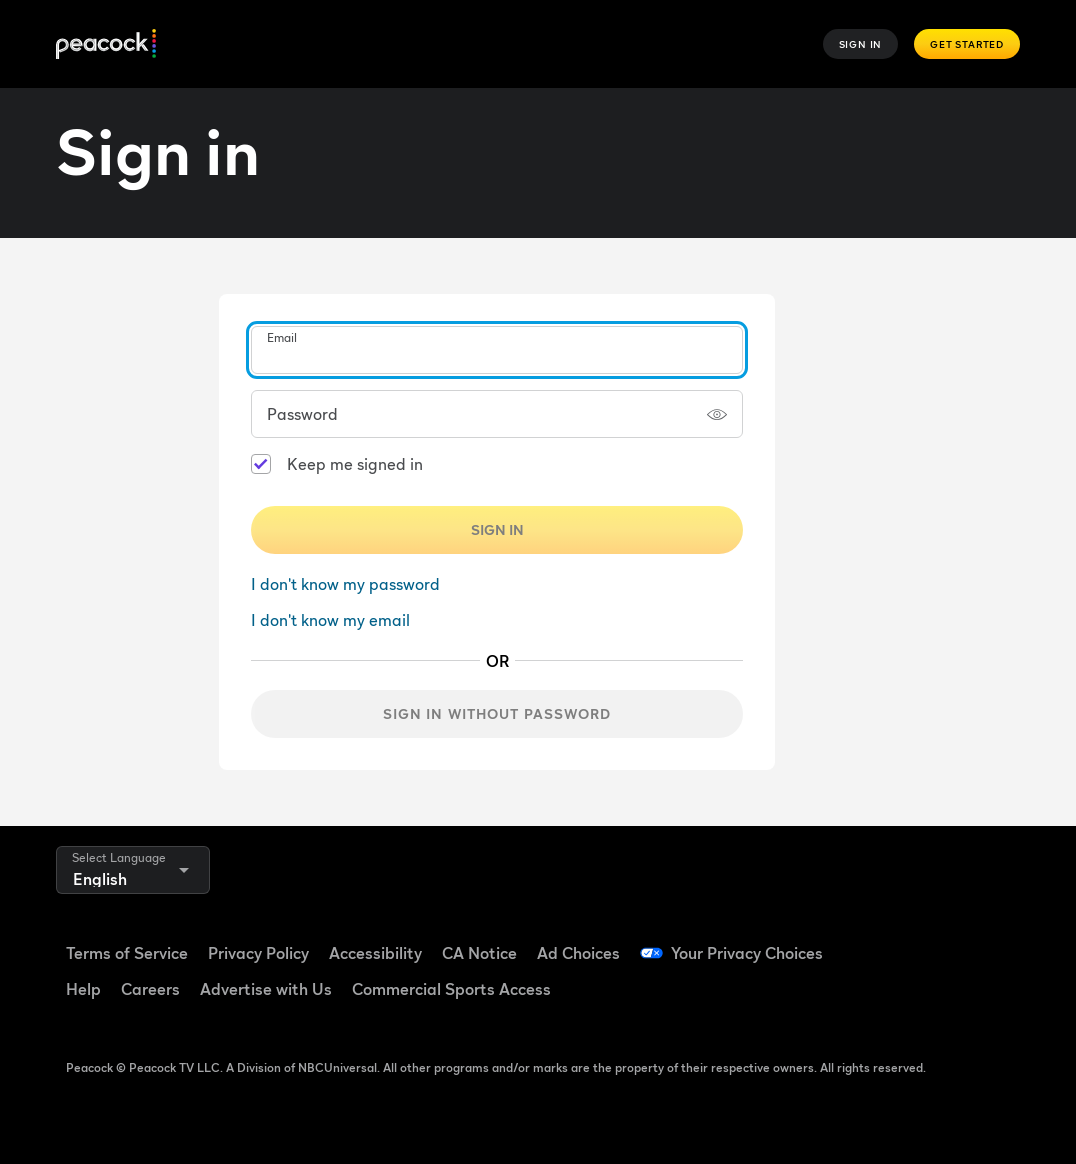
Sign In (861, 44)
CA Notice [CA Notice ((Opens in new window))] (479, 953)
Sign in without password (497, 713)
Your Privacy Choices (747, 953)
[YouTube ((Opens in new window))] (987, 940)
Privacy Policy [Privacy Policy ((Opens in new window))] (258, 953)
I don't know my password (345, 584)
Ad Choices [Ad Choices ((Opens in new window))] (578, 953)
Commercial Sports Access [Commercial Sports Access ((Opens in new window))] (451, 989)
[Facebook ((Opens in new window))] (883, 940)
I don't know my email (330, 620)
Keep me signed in (355, 464)
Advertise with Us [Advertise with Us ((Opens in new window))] (266, 989)
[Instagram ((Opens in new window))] (883, 997)
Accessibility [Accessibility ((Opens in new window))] (375, 953)
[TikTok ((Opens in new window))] (935, 940)
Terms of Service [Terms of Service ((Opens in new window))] (127, 953)
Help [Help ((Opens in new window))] (83, 989)
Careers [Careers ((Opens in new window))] (150, 989)
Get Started (967, 44)
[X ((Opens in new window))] (935, 997)
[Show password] (717, 414)
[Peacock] (106, 44)
